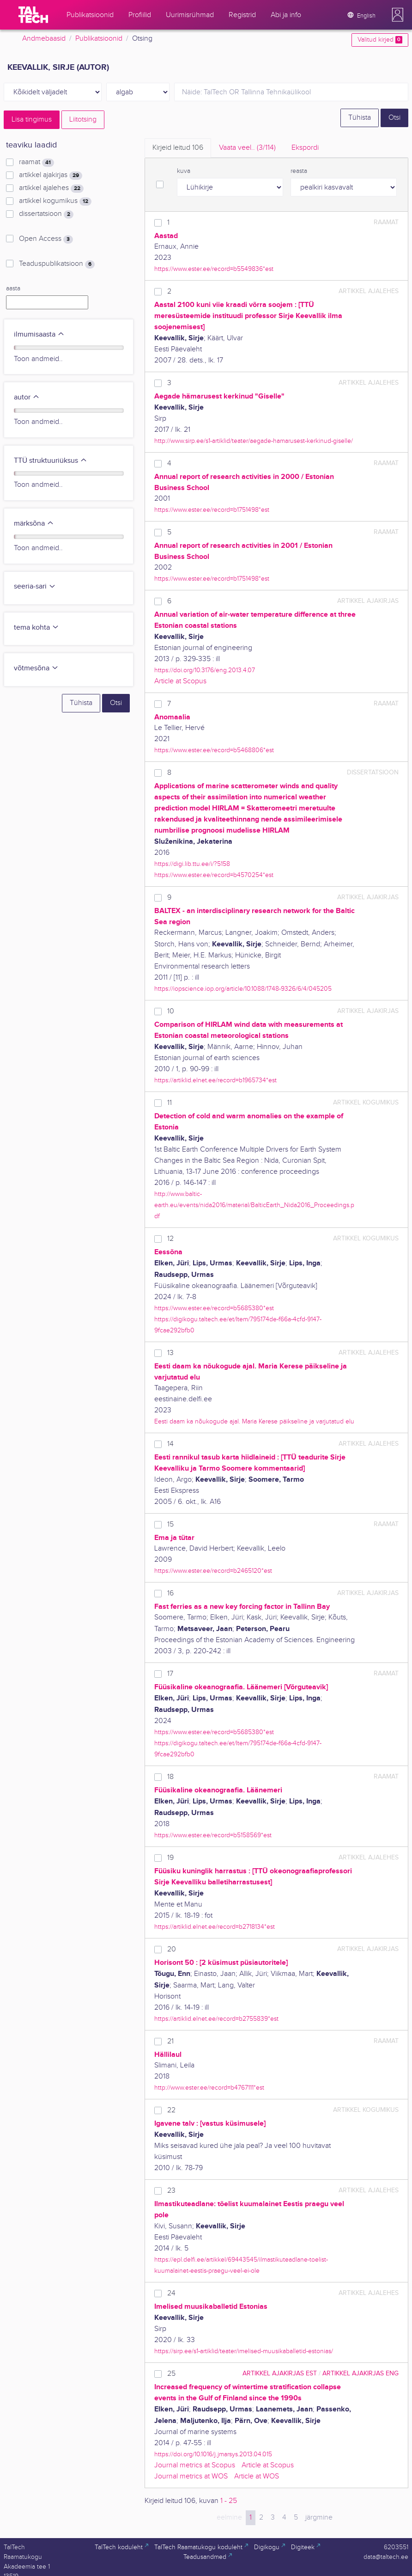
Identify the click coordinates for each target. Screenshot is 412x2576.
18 (170, 1777)
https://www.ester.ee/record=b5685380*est (214, 1308)
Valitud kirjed (379, 39)
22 (171, 2110)
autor (27, 397)
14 (170, 1444)
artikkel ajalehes (51, 188)
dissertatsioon (46, 214)
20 (171, 1949)
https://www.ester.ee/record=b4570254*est (213, 875)
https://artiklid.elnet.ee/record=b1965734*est (215, 1080)
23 (171, 2190)
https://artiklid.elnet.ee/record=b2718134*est (214, 1927)
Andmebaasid (44, 38)
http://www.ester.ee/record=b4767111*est (209, 2087)
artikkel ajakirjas (50, 175)
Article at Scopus (180, 681)
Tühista (359, 117)
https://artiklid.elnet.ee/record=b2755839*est (216, 2019)
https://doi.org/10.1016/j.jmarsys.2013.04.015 (213, 2454)
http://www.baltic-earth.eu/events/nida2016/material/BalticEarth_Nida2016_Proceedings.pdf (254, 1205)
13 (170, 1353)
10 (170, 1011)
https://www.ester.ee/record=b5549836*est (213, 269)
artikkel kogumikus (55, 201)
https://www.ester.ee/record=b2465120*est (213, 1571)
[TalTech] (33, 15)
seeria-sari (35, 586)
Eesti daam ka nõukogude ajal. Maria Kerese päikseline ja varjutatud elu (254, 1421)
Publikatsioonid (98, 38)
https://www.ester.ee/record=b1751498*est (211, 510)
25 (171, 2373)
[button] (397, 15)
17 (170, 1673)
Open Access (46, 239)
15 (170, 1524)
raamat (36, 162)
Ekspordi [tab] (305, 147)
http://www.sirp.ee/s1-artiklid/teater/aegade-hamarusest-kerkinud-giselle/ (253, 441)
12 (170, 1238)
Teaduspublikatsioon (57, 264)
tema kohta (36, 627)
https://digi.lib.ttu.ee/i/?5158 (192, 864)
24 (171, 2293)
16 (170, 1593)
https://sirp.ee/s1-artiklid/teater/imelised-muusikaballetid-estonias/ (243, 2351)
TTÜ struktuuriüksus (50, 460)
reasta (299, 171)
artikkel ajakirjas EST (279, 2373)
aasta (13, 288)
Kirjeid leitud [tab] (177, 147)
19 (170, 1857)
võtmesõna (36, 668)
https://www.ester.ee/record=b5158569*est (213, 1835)
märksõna (34, 523)
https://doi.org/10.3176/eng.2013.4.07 (204, 670)
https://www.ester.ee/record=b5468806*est (214, 750)
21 (170, 2041)
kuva (183, 171)
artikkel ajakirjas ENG (360, 2373)
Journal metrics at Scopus (194, 2465)
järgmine (319, 2517)
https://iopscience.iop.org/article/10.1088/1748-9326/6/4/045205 (243, 989)
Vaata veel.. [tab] (247, 147)
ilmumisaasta (39, 334)
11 (169, 1102)
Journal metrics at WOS (191, 2476)
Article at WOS (256, 2476)
